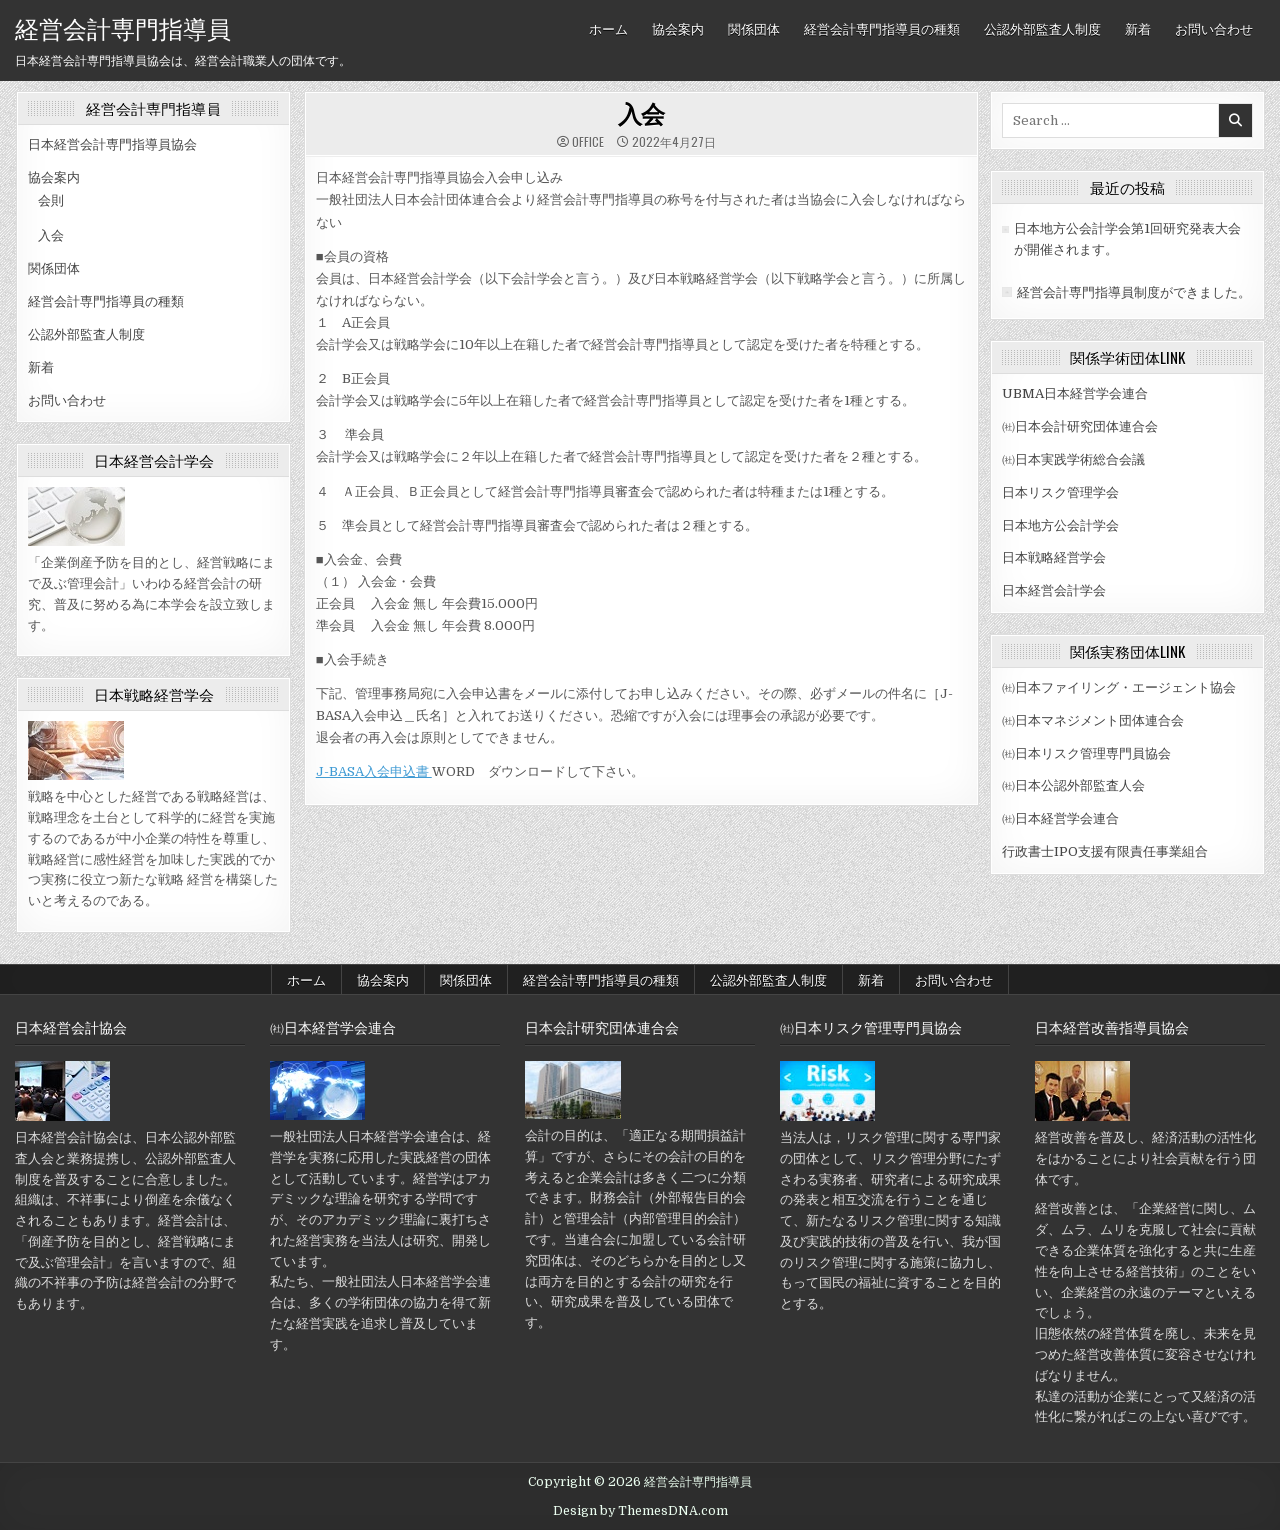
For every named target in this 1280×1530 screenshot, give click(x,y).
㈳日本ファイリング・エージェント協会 (1119, 687)
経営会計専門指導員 (123, 27)
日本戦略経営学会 (1054, 557)
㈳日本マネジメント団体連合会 (1093, 720)
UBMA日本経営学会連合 (1075, 393)
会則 (51, 200)
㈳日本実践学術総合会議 (1073, 459)
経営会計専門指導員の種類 (882, 28)
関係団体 (754, 28)
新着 (1138, 28)
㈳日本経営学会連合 (1060, 818)
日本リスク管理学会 (1060, 492)
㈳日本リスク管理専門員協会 (1086, 753)
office (588, 142)
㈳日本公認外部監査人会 (1073, 785)
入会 (51, 235)
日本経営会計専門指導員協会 (112, 144)
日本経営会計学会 (1054, 590)
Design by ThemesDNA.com (640, 1511)
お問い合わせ (1214, 28)
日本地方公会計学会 (1060, 525)
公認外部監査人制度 (1042, 28)
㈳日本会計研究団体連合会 (1080, 426)
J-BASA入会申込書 (374, 771)
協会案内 (678, 28)
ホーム (608, 28)
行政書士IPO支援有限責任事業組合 (1105, 851)
